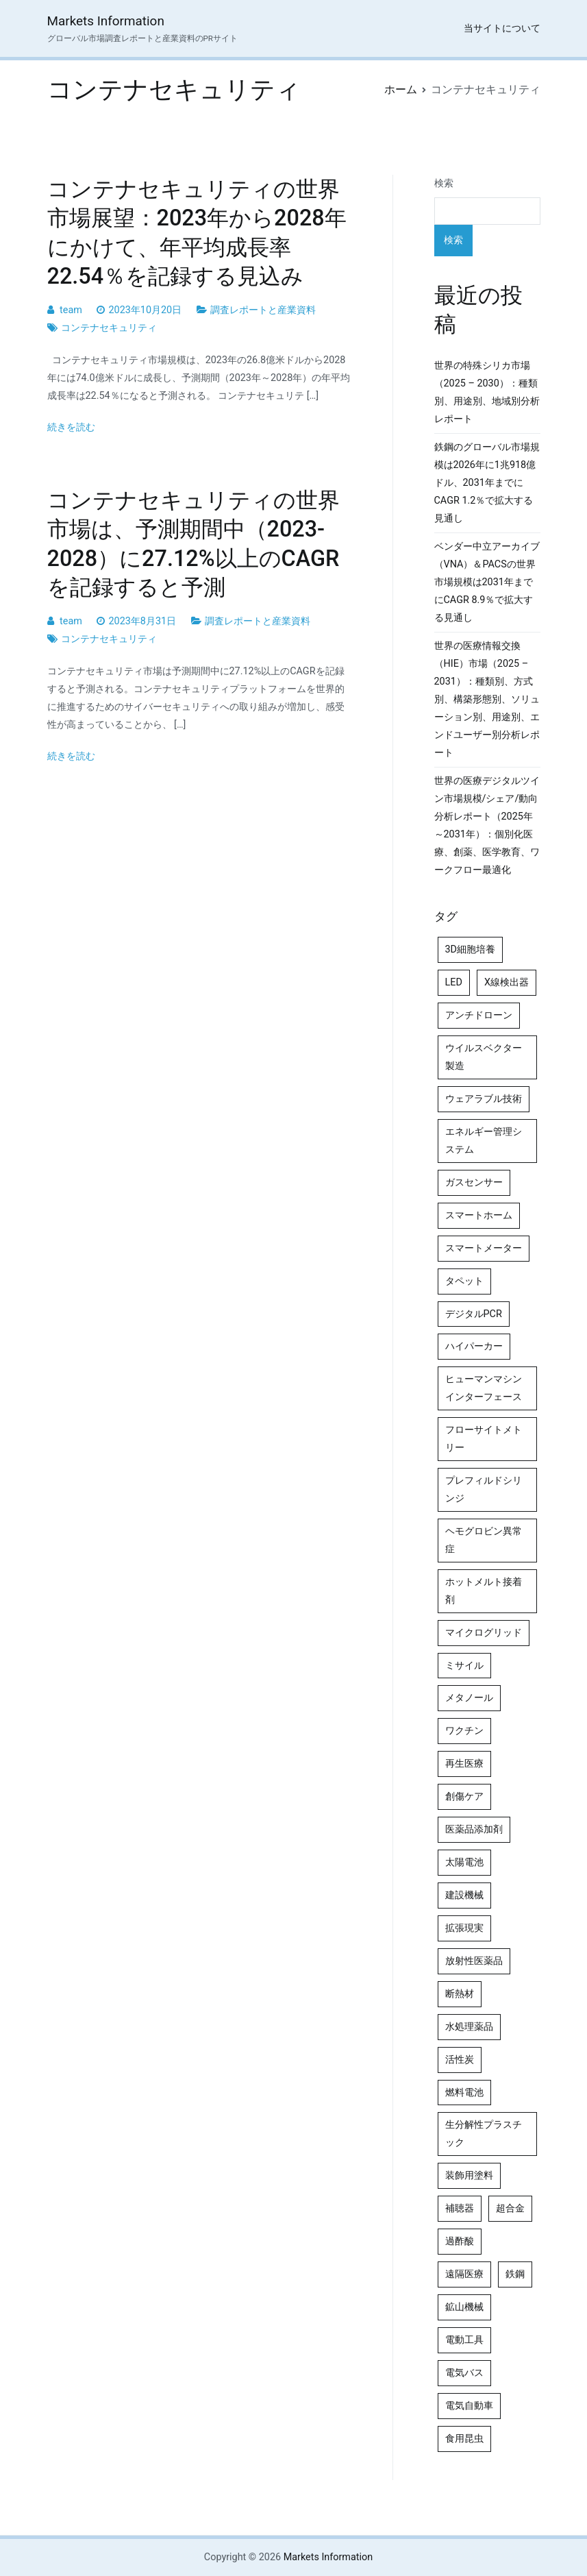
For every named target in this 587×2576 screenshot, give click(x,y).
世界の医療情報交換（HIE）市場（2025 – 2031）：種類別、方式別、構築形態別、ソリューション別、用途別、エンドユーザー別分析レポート (487, 699)
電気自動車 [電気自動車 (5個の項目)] (469, 2406)
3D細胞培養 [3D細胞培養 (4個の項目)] (470, 949)
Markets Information (105, 21)
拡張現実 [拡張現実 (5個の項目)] (464, 1928)
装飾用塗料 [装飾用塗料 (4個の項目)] (469, 2175)
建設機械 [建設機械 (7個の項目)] (464, 1895)
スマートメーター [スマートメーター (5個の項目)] (483, 1248)
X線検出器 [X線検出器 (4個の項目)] (506, 982)
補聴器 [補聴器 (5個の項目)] (459, 2208)
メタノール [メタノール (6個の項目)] (469, 1698)
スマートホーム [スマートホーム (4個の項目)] (478, 1215)
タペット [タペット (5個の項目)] (464, 1281)
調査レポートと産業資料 (263, 310)
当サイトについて (502, 28)
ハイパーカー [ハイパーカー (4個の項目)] (474, 1346)
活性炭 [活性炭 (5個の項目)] (459, 2059)
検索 (443, 183)
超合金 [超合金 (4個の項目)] (510, 2208)
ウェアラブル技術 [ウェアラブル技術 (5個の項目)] (483, 1099)
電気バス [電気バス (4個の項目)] (464, 2373)
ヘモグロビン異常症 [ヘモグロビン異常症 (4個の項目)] (483, 1540)
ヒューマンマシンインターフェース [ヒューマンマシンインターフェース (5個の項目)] (483, 1388)
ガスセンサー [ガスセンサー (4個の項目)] (474, 1182)
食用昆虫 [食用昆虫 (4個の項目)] (464, 2438)
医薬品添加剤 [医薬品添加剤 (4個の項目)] (474, 1829)
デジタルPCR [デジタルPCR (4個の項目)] (473, 1314)
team (71, 310)
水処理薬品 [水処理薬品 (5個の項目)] (469, 2027)
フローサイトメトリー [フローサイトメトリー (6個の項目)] (483, 1438)
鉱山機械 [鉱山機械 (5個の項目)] (464, 2307)
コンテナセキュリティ (109, 328)
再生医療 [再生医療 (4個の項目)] (464, 1763)
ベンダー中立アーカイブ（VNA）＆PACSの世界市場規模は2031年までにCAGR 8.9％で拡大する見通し (487, 582)
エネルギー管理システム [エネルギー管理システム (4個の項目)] (483, 1140)
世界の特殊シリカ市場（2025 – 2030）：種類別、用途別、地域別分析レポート (487, 392)
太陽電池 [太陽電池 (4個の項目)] (464, 1862)
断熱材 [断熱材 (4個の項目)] (459, 1994)
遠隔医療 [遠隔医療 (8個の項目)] (464, 2274)
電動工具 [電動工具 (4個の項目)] (464, 2340)
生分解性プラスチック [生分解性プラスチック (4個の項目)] (483, 2133)
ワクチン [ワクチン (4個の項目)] (464, 1731)
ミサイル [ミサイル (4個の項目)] (464, 1665)
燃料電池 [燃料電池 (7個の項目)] (464, 2092)
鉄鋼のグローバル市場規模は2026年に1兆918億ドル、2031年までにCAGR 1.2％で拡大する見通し (487, 482)
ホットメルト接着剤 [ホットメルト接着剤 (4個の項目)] (483, 1591)
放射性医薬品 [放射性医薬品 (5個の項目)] (474, 1961)
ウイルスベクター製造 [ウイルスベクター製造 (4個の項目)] (483, 1057)
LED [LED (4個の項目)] (453, 982)
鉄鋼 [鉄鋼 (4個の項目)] (515, 2274)
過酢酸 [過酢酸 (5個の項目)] (459, 2241)
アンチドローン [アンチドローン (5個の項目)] (478, 1015)
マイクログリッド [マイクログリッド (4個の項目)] (483, 1633)
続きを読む (71, 427)
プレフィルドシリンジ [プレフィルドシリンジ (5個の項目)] (483, 1489)
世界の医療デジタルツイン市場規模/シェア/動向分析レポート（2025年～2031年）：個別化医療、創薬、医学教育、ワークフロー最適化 (487, 825)
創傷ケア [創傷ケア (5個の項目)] (464, 1796)
